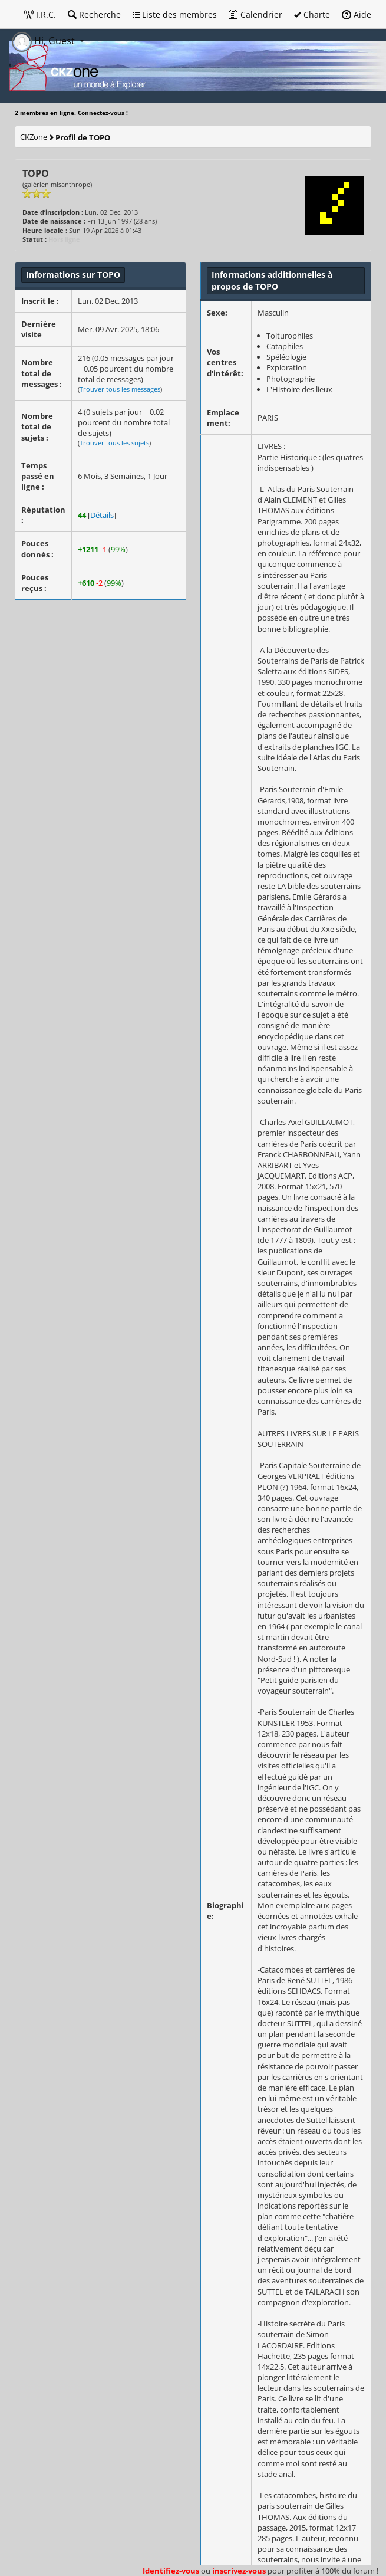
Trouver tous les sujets (114, 442)
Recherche (94, 14)
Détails (102, 515)
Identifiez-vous (171, 2570)
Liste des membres (175, 14)
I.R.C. (40, 14)
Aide (356, 14)
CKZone (33, 137)
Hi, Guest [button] (44, 40)
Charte (312, 14)
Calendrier (255, 14)
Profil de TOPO (82, 137)
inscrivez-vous (239, 2570)
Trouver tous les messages (120, 389)
